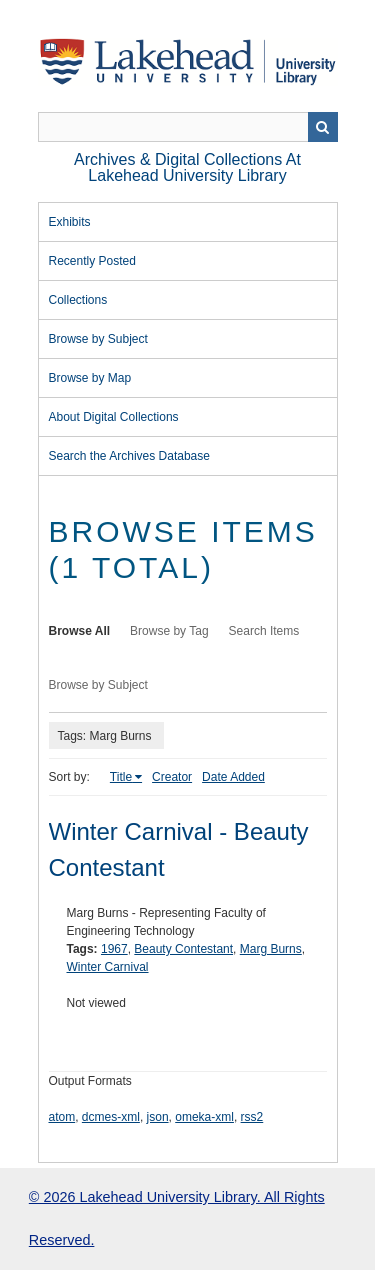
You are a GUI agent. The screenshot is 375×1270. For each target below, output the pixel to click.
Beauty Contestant (183, 949)
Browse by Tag (169, 631)
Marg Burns (271, 949)
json (158, 1117)
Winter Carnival (108, 967)
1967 (114, 949)
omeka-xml (204, 1117)
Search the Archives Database (129, 456)
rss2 (252, 1117)
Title (121, 777)
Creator (172, 777)
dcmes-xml (111, 1117)
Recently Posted (92, 261)
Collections (78, 300)
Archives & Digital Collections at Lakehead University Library (187, 167)
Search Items (264, 631)
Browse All (80, 631)
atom (62, 1117)
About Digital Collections (114, 417)
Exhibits (70, 222)
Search (323, 127)
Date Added (233, 777)
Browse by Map (90, 378)
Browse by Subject (98, 339)
